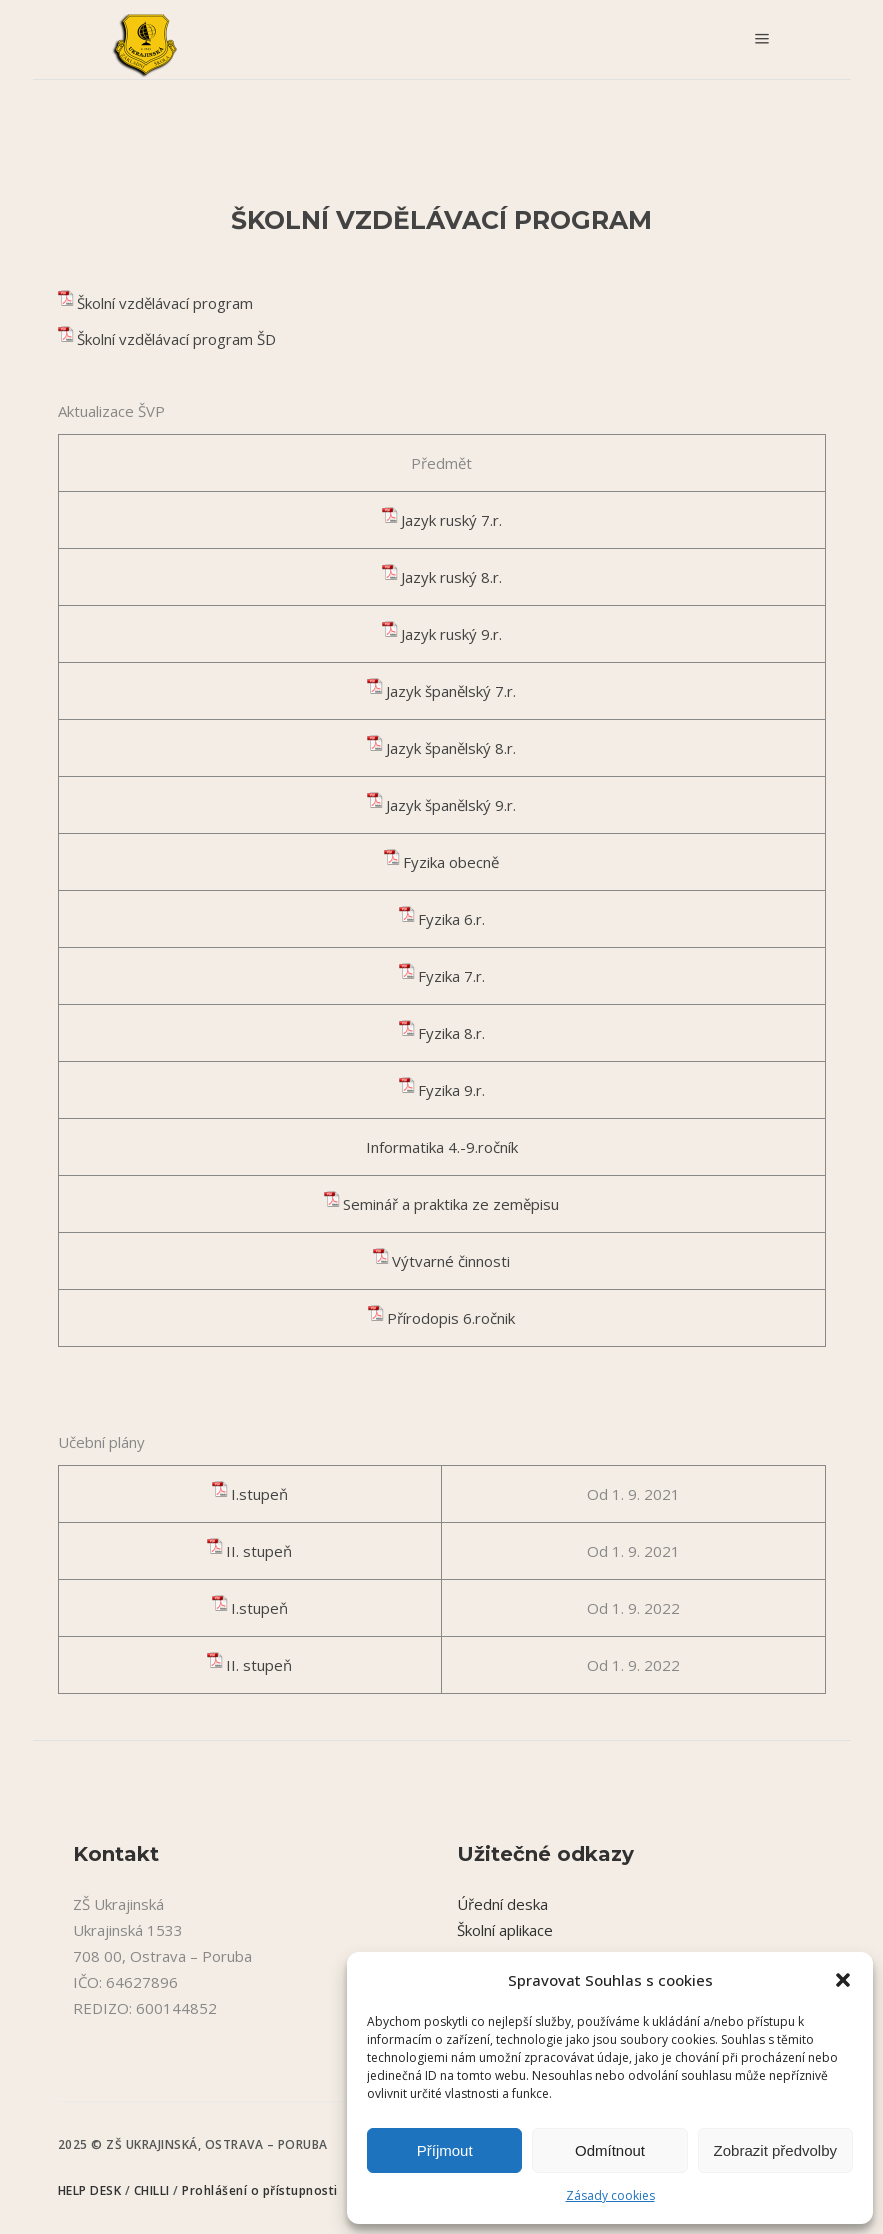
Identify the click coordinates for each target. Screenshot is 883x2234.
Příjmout (445, 2150)
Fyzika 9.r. (451, 1090)
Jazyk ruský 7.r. (451, 520)
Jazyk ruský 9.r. (451, 634)
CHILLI (154, 2190)
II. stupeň (259, 1551)
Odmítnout (610, 2150)
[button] (843, 1980)
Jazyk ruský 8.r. (451, 577)
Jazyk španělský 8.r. (451, 748)
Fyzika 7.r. (451, 976)
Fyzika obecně (451, 862)
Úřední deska (502, 1904)
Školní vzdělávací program (165, 303)
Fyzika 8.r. (451, 1033)
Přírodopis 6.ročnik (451, 1318)
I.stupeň (259, 1494)
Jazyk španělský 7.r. (451, 691)
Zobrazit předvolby (775, 2150)
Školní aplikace (505, 1930)
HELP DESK (91, 2190)
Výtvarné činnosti (451, 1261)
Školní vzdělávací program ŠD (176, 339)
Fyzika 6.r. (451, 919)
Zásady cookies (610, 2195)
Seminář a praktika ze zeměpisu (451, 1204)
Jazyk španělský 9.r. (451, 805)
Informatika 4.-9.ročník (442, 1147)
